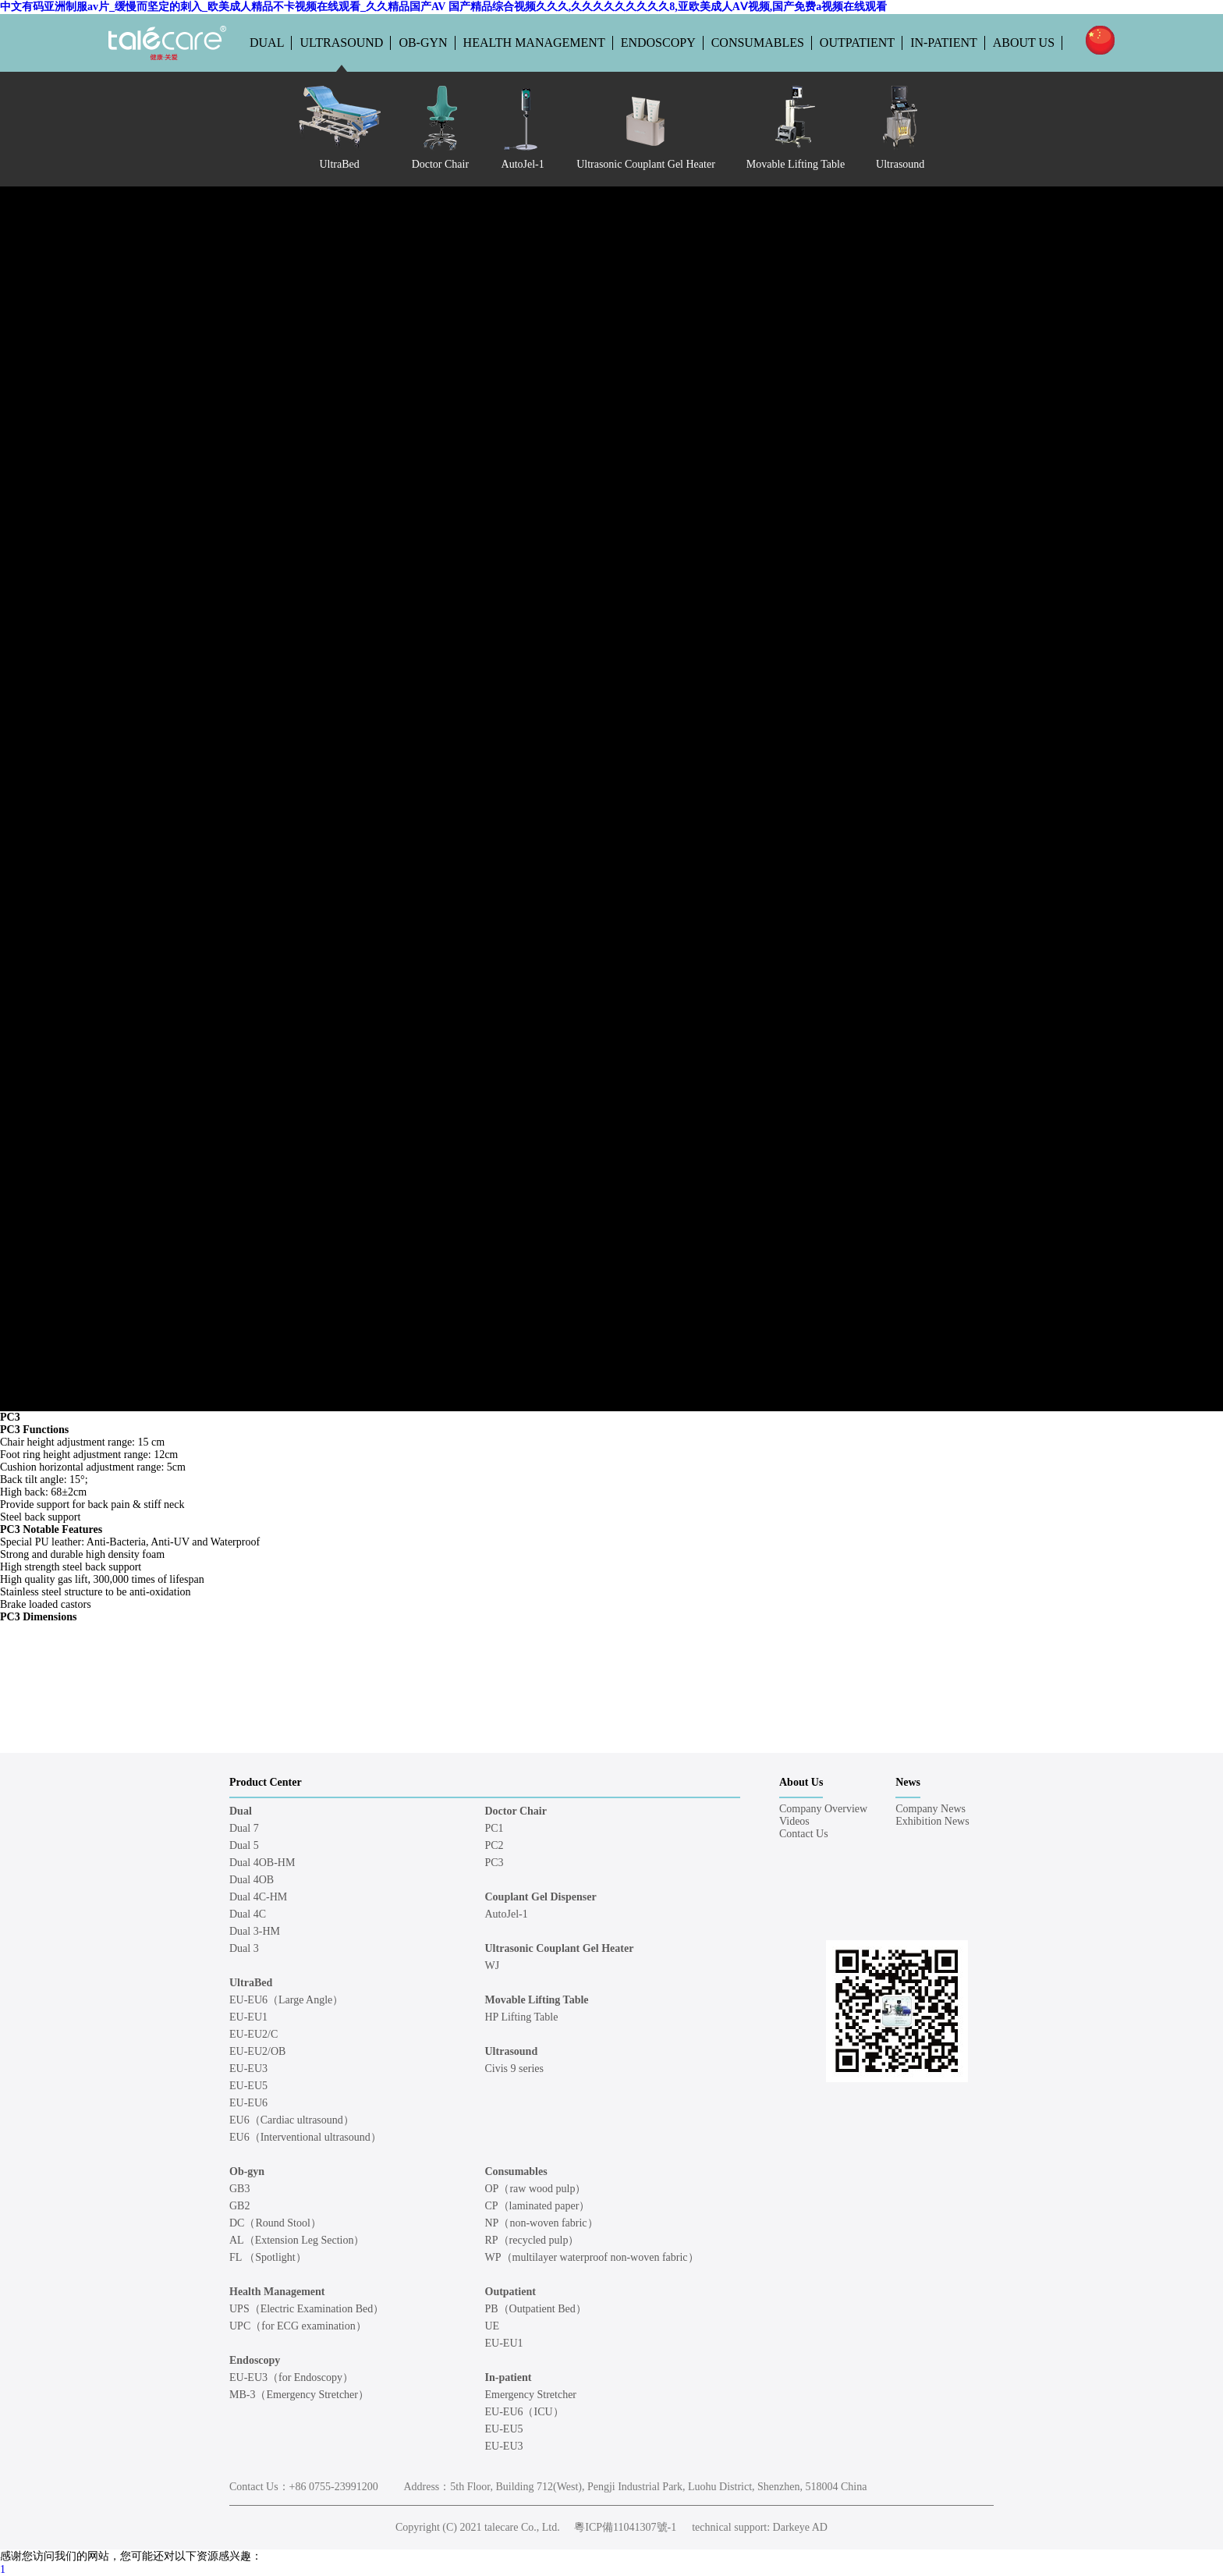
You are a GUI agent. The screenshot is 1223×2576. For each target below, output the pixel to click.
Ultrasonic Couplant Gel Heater (559, 1948)
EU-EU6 (248, 2103)
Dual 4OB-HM (262, 1862)
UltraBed (250, 1983)
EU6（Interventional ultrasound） (305, 2137)
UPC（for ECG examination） (298, 2326)
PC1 (494, 1828)
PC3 (494, 1862)
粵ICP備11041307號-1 (625, 2527)
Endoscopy (658, 42)
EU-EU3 (248, 2068)
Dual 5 (244, 1845)
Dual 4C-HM (258, 1897)
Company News (930, 1809)
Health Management (534, 42)
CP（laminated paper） (537, 2206)
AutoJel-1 (506, 1914)
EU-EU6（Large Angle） (286, 2000)
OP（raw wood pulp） (536, 2189)
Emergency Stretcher (531, 2394)
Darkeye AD (800, 2527)
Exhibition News (932, 1821)
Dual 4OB (251, 1880)
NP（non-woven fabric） (541, 2223)
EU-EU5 (248, 2086)
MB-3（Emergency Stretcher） (299, 2394)
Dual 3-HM (254, 1931)
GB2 (239, 2206)
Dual (267, 42)
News (907, 1782)
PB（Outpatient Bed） (536, 2309)
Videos (794, 1821)
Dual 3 (244, 1948)
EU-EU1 (248, 2017)
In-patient (943, 42)
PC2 (494, 1845)
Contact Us (803, 1834)
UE (492, 2326)
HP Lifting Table (521, 2017)
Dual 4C (247, 1914)
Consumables (757, 42)
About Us (1024, 42)
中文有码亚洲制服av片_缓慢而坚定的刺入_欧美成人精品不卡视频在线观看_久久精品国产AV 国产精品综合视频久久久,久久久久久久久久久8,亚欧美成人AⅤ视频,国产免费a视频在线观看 (443, 6)
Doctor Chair (516, 1811)
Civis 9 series (514, 2068)
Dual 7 (244, 1828)
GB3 (239, 2189)
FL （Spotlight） (268, 2257)
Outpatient (857, 42)
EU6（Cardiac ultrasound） (291, 2120)
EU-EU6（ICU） (524, 2412)
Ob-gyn (423, 42)
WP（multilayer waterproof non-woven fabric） (592, 2257)
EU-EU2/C (253, 2034)
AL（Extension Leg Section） (296, 2240)
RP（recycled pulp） (532, 2240)
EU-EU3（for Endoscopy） (291, 2377)
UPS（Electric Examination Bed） (306, 2309)
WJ (492, 1965)
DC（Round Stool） (275, 2223)
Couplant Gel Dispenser (541, 1897)
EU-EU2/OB (257, 2051)
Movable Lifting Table (537, 2000)
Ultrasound (341, 42)
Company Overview (823, 1809)
